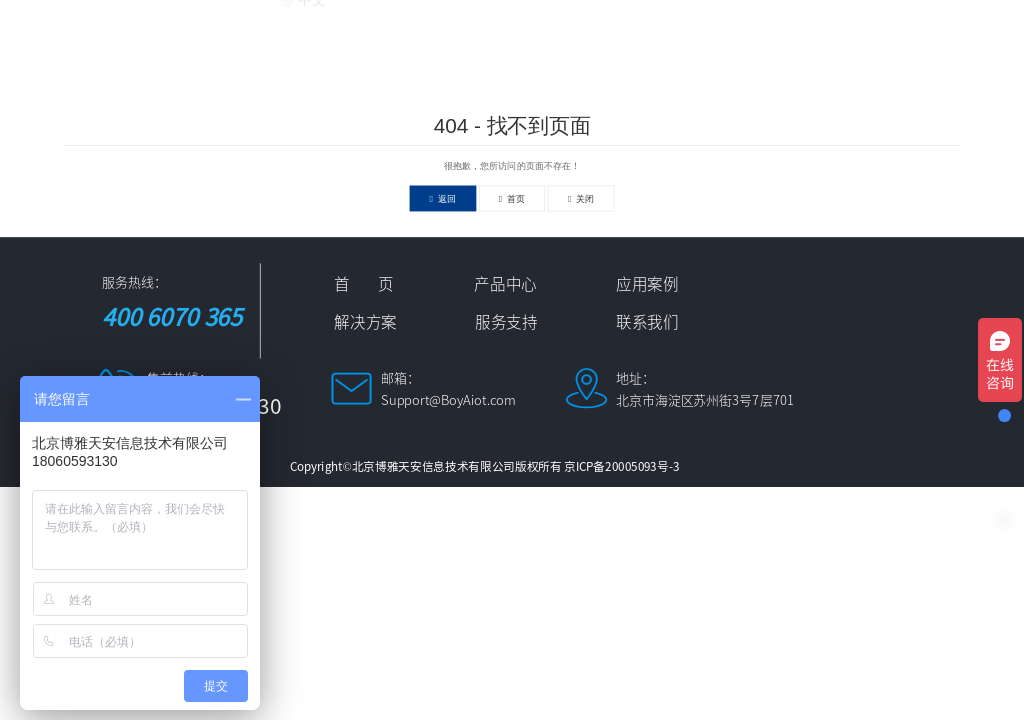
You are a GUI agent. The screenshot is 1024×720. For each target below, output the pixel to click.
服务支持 (839, 31)
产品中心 (411, 31)
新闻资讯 (732, 31)
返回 (443, 198)
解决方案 (625, 31)
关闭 (581, 198)
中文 (303, 75)
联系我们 (946, 31)
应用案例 (518, 31)
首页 (512, 198)
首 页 (319, 31)
